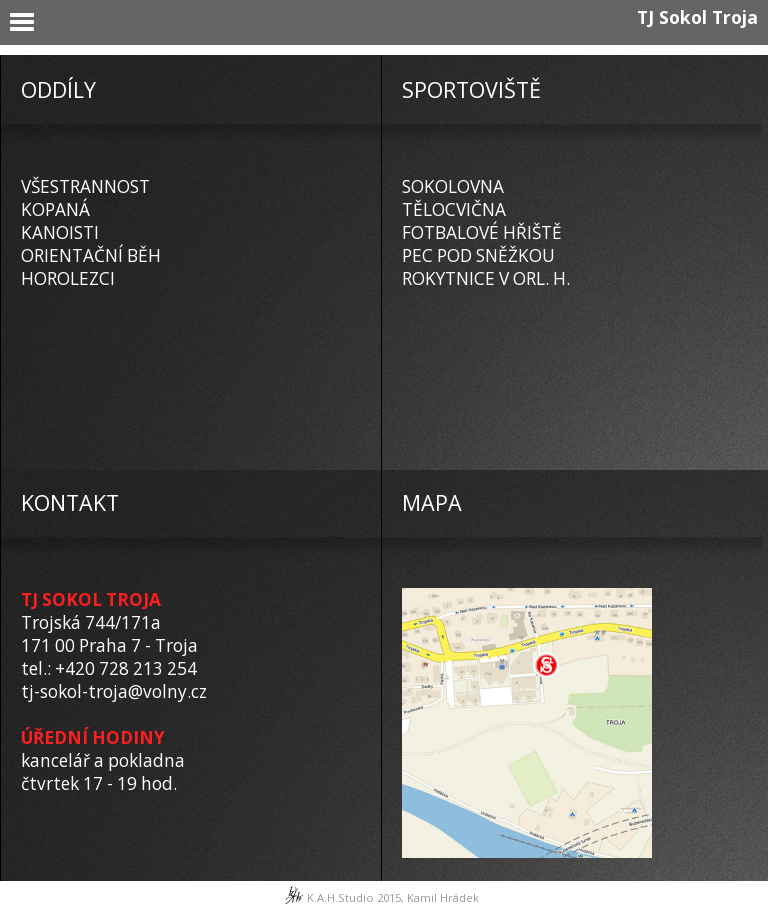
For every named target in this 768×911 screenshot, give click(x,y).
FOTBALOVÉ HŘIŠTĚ (482, 232)
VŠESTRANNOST (85, 186)
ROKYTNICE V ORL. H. (486, 278)
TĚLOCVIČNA (454, 209)
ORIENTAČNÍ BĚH (91, 255)
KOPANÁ (55, 209)
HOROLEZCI (68, 278)
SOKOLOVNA (453, 186)
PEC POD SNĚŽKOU (478, 255)
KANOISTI (60, 232)
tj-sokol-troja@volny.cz (114, 691)
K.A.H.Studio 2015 (354, 897)
